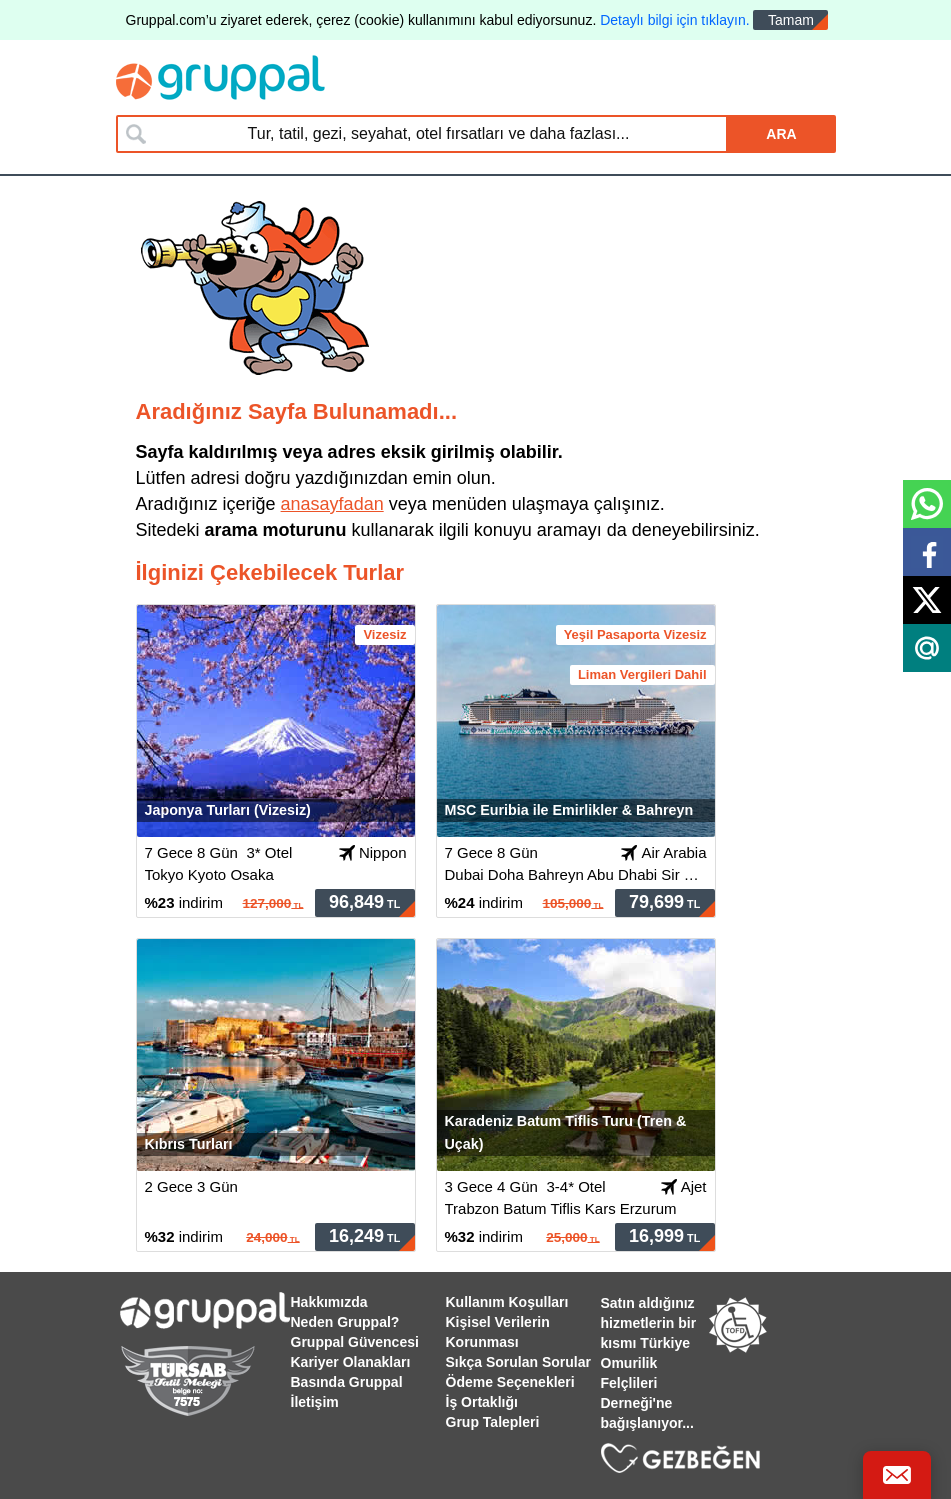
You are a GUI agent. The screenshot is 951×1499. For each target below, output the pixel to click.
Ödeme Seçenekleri (510, 1382)
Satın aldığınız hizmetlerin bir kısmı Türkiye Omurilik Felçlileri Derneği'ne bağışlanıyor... (649, 1363)
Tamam (791, 20)
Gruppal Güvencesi (355, 1342)
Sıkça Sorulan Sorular (519, 1362)
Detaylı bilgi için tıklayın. (674, 20)
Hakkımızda (329, 1302)
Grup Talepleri (493, 1422)
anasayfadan (332, 504)
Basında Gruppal (347, 1382)
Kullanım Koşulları (507, 1302)
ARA (781, 134)
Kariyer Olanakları (351, 1362)
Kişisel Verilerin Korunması (498, 1332)
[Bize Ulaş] (897, 1475)
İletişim (315, 1402)
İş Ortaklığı (482, 1402)
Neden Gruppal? (345, 1322)
